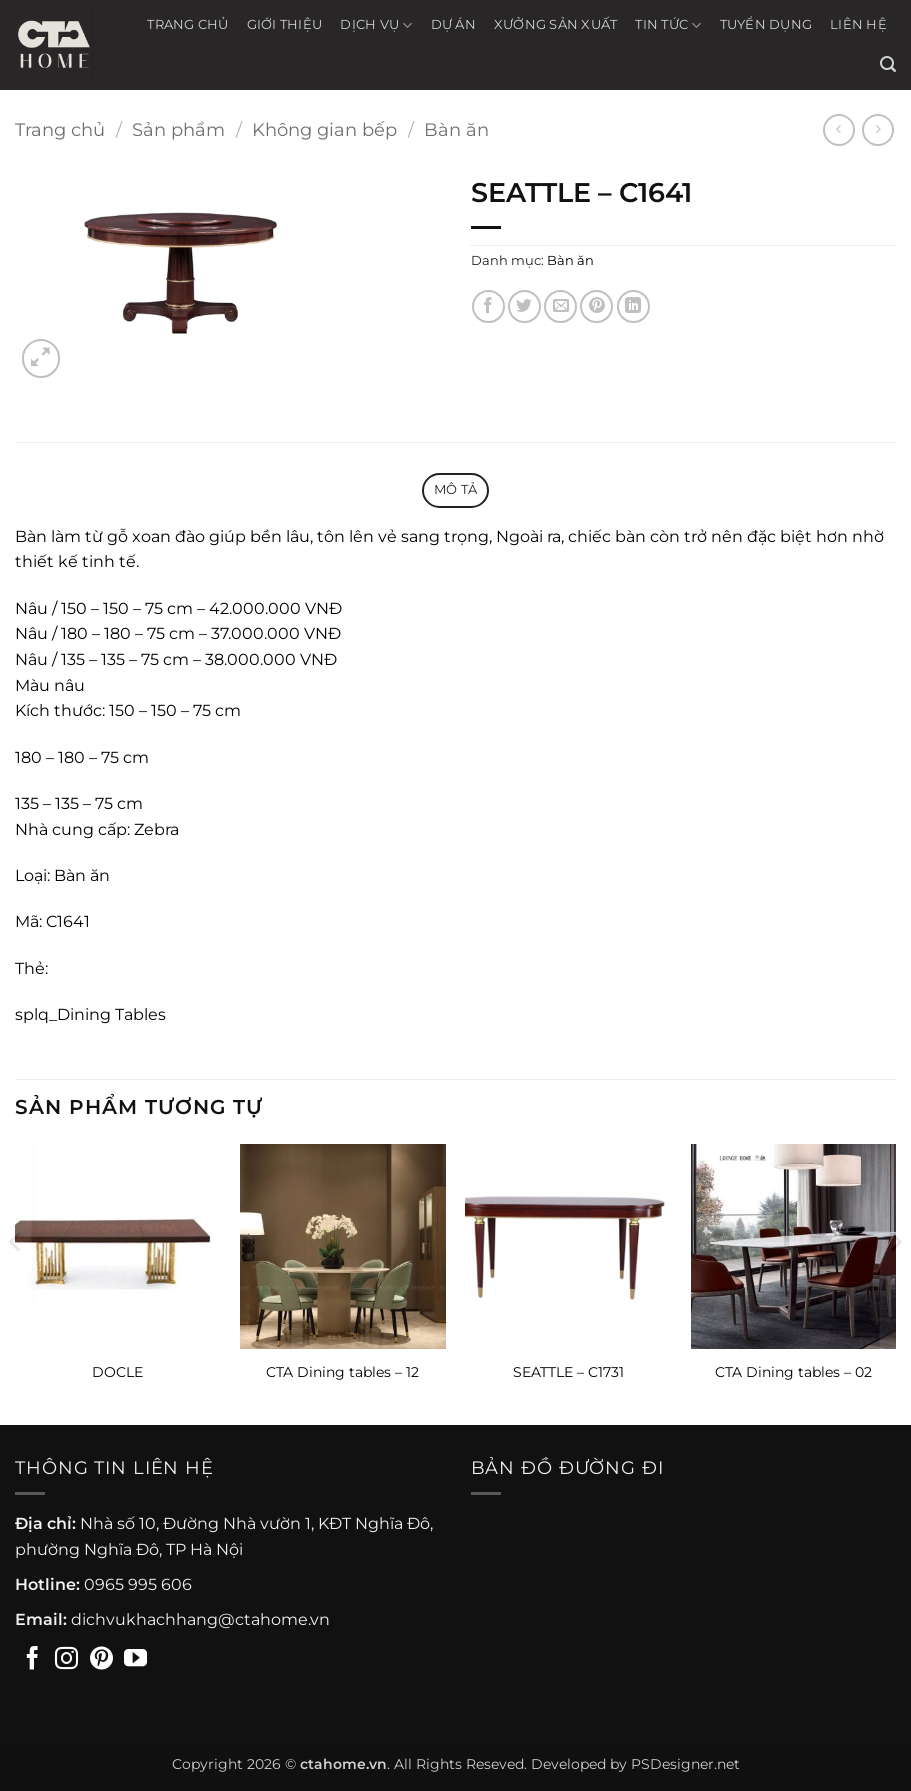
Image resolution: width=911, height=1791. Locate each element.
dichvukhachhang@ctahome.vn (200, 1619)
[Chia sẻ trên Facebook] (488, 306)
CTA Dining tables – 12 (342, 1372)
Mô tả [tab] (455, 489)
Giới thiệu (285, 24)
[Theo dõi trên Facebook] (32, 1660)
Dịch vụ (376, 25)
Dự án (453, 24)
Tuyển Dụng (766, 24)
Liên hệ (858, 24)
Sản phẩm (178, 129)
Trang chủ (187, 24)
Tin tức (668, 25)
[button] (888, 64)
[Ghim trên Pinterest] (596, 306)
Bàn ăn (456, 129)
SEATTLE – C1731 (568, 1372)
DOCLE (117, 1372)
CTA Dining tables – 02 (793, 1372)
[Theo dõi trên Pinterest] (101, 1660)
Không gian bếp (324, 129)
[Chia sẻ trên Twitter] (524, 306)
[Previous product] (877, 129)
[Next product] (838, 129)
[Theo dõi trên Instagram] (66, 1660)
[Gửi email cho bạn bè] (560, 306)
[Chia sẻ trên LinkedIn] (633, 306)
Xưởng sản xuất (556, 24)
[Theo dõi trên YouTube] (135, 1660)
